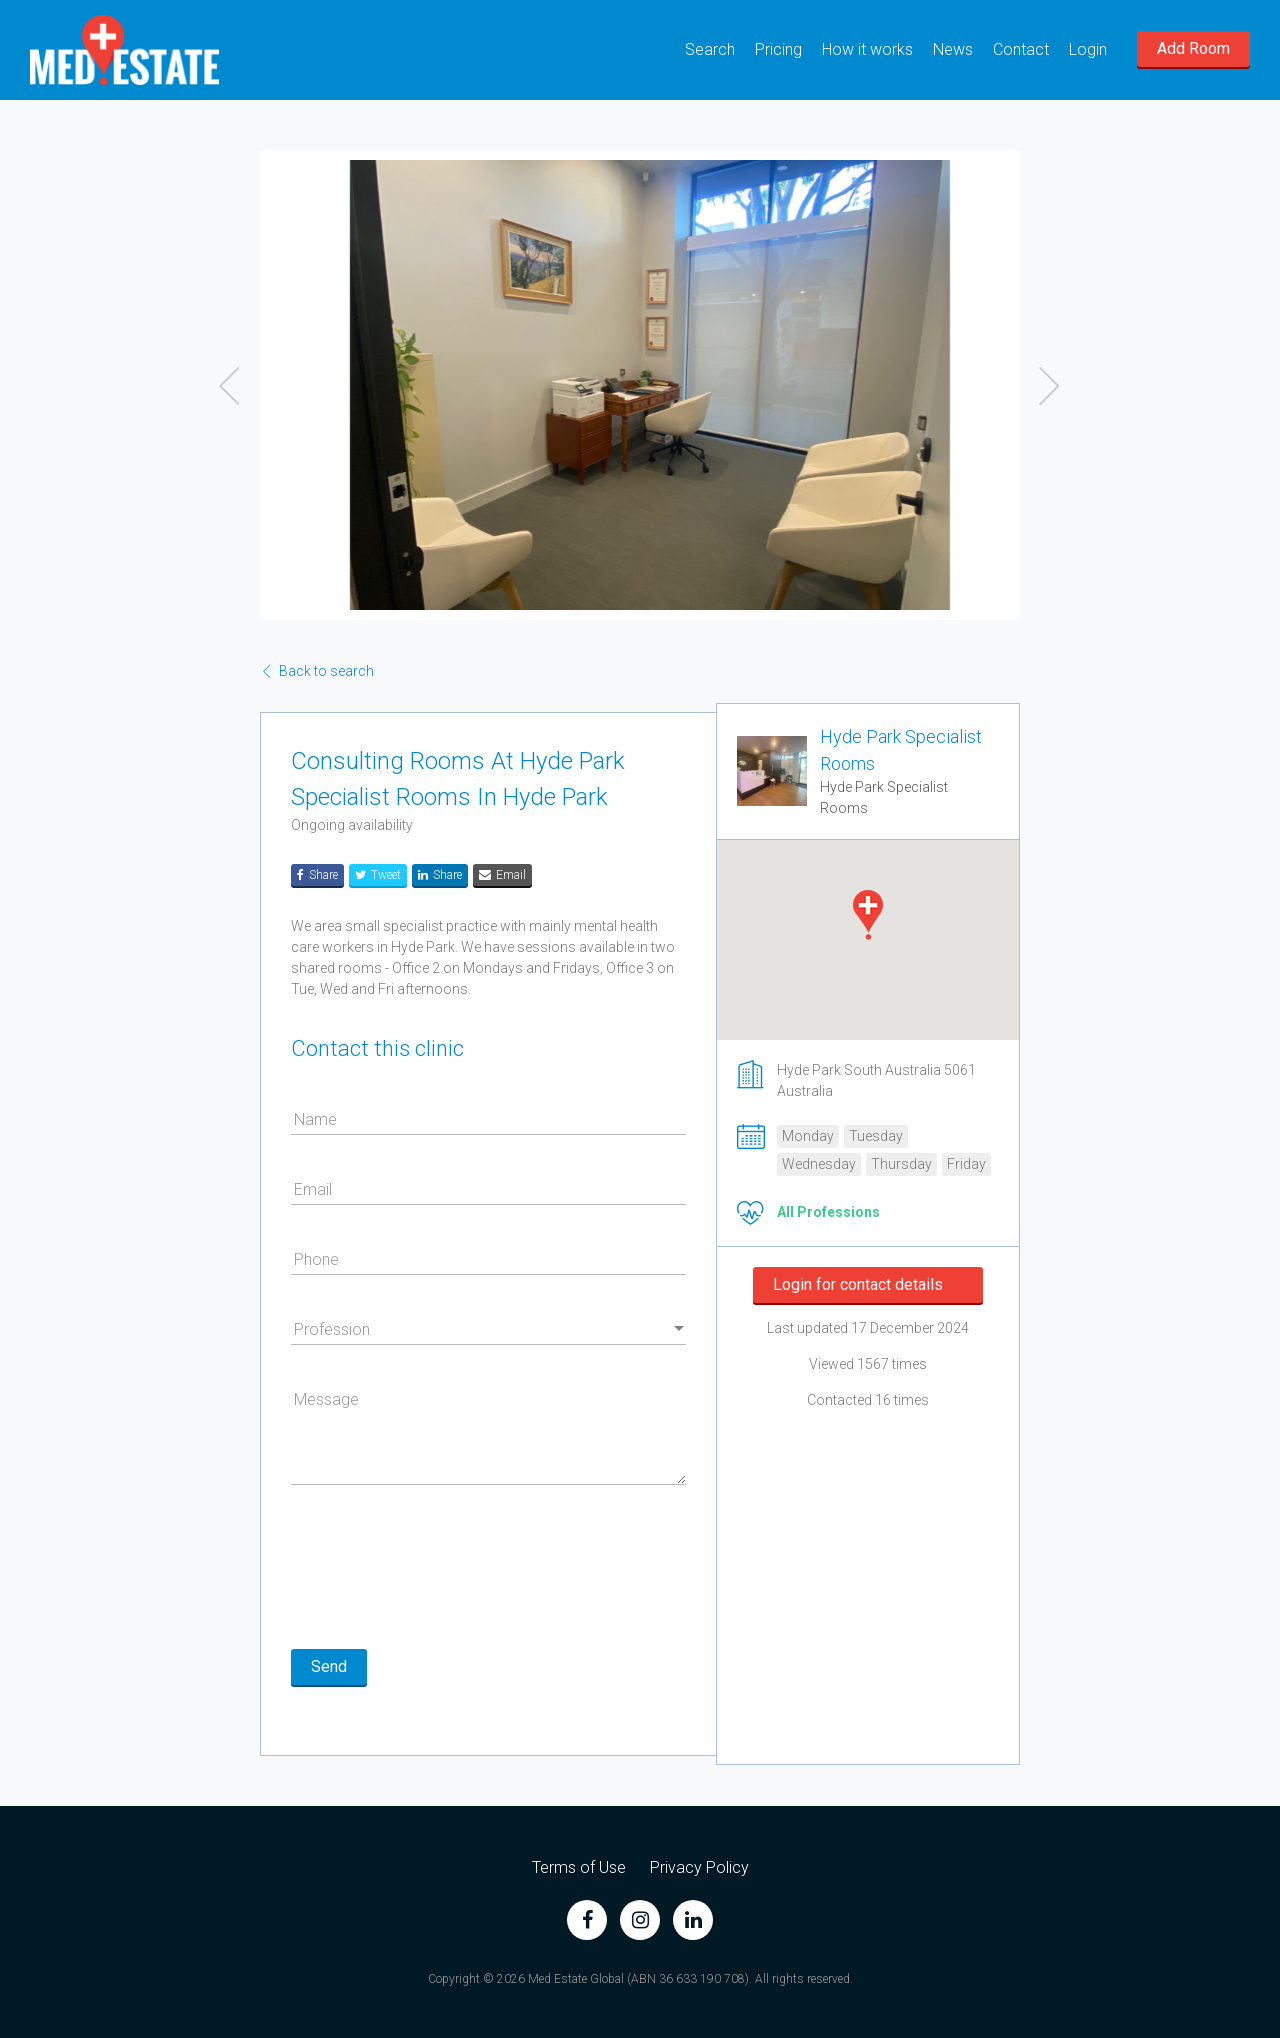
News (953, 49)
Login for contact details (858, 1284)
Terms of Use (579, 1867)
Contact (1021, 49)
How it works (867, 49)
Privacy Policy (699, 1867)
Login (1088, 49)
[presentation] (443, 1570)
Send (329, 1666)
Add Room (1193, 48)
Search (710, 49)
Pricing (778, 49)
